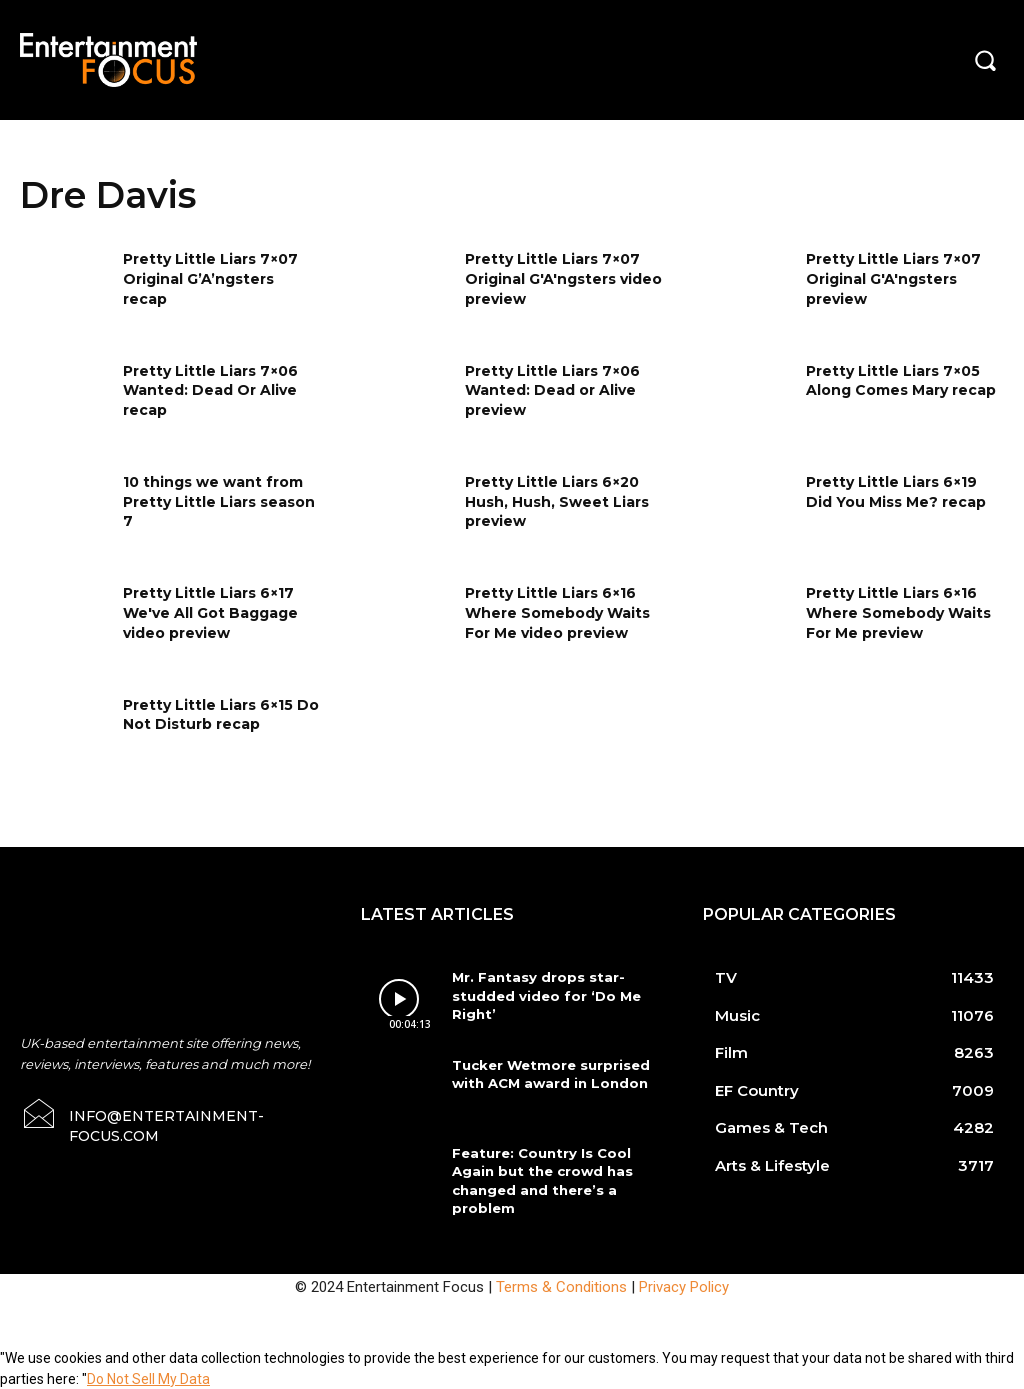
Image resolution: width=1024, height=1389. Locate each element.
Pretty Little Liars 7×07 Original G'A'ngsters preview (893, 278)
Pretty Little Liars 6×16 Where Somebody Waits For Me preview (898, 612)
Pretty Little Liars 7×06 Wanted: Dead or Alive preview (552, 390)
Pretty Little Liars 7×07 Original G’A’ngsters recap (210, 278)
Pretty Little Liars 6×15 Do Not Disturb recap (221, 715)
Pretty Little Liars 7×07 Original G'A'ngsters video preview (563, 278)
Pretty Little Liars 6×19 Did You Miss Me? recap (896, 492)
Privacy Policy (684, 1285)
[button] (985, 60)
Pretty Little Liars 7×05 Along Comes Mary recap (901, 381)
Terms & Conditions (561, 1285)
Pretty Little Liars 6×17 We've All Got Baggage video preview (210, 612)
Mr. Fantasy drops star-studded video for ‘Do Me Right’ (543, 995)
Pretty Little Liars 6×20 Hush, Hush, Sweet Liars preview (557, 501)
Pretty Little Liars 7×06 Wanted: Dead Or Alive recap (210, 390)
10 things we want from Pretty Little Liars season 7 (219, 501)
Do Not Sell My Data (148, 1378)
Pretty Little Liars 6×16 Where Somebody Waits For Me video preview (557, 612)
